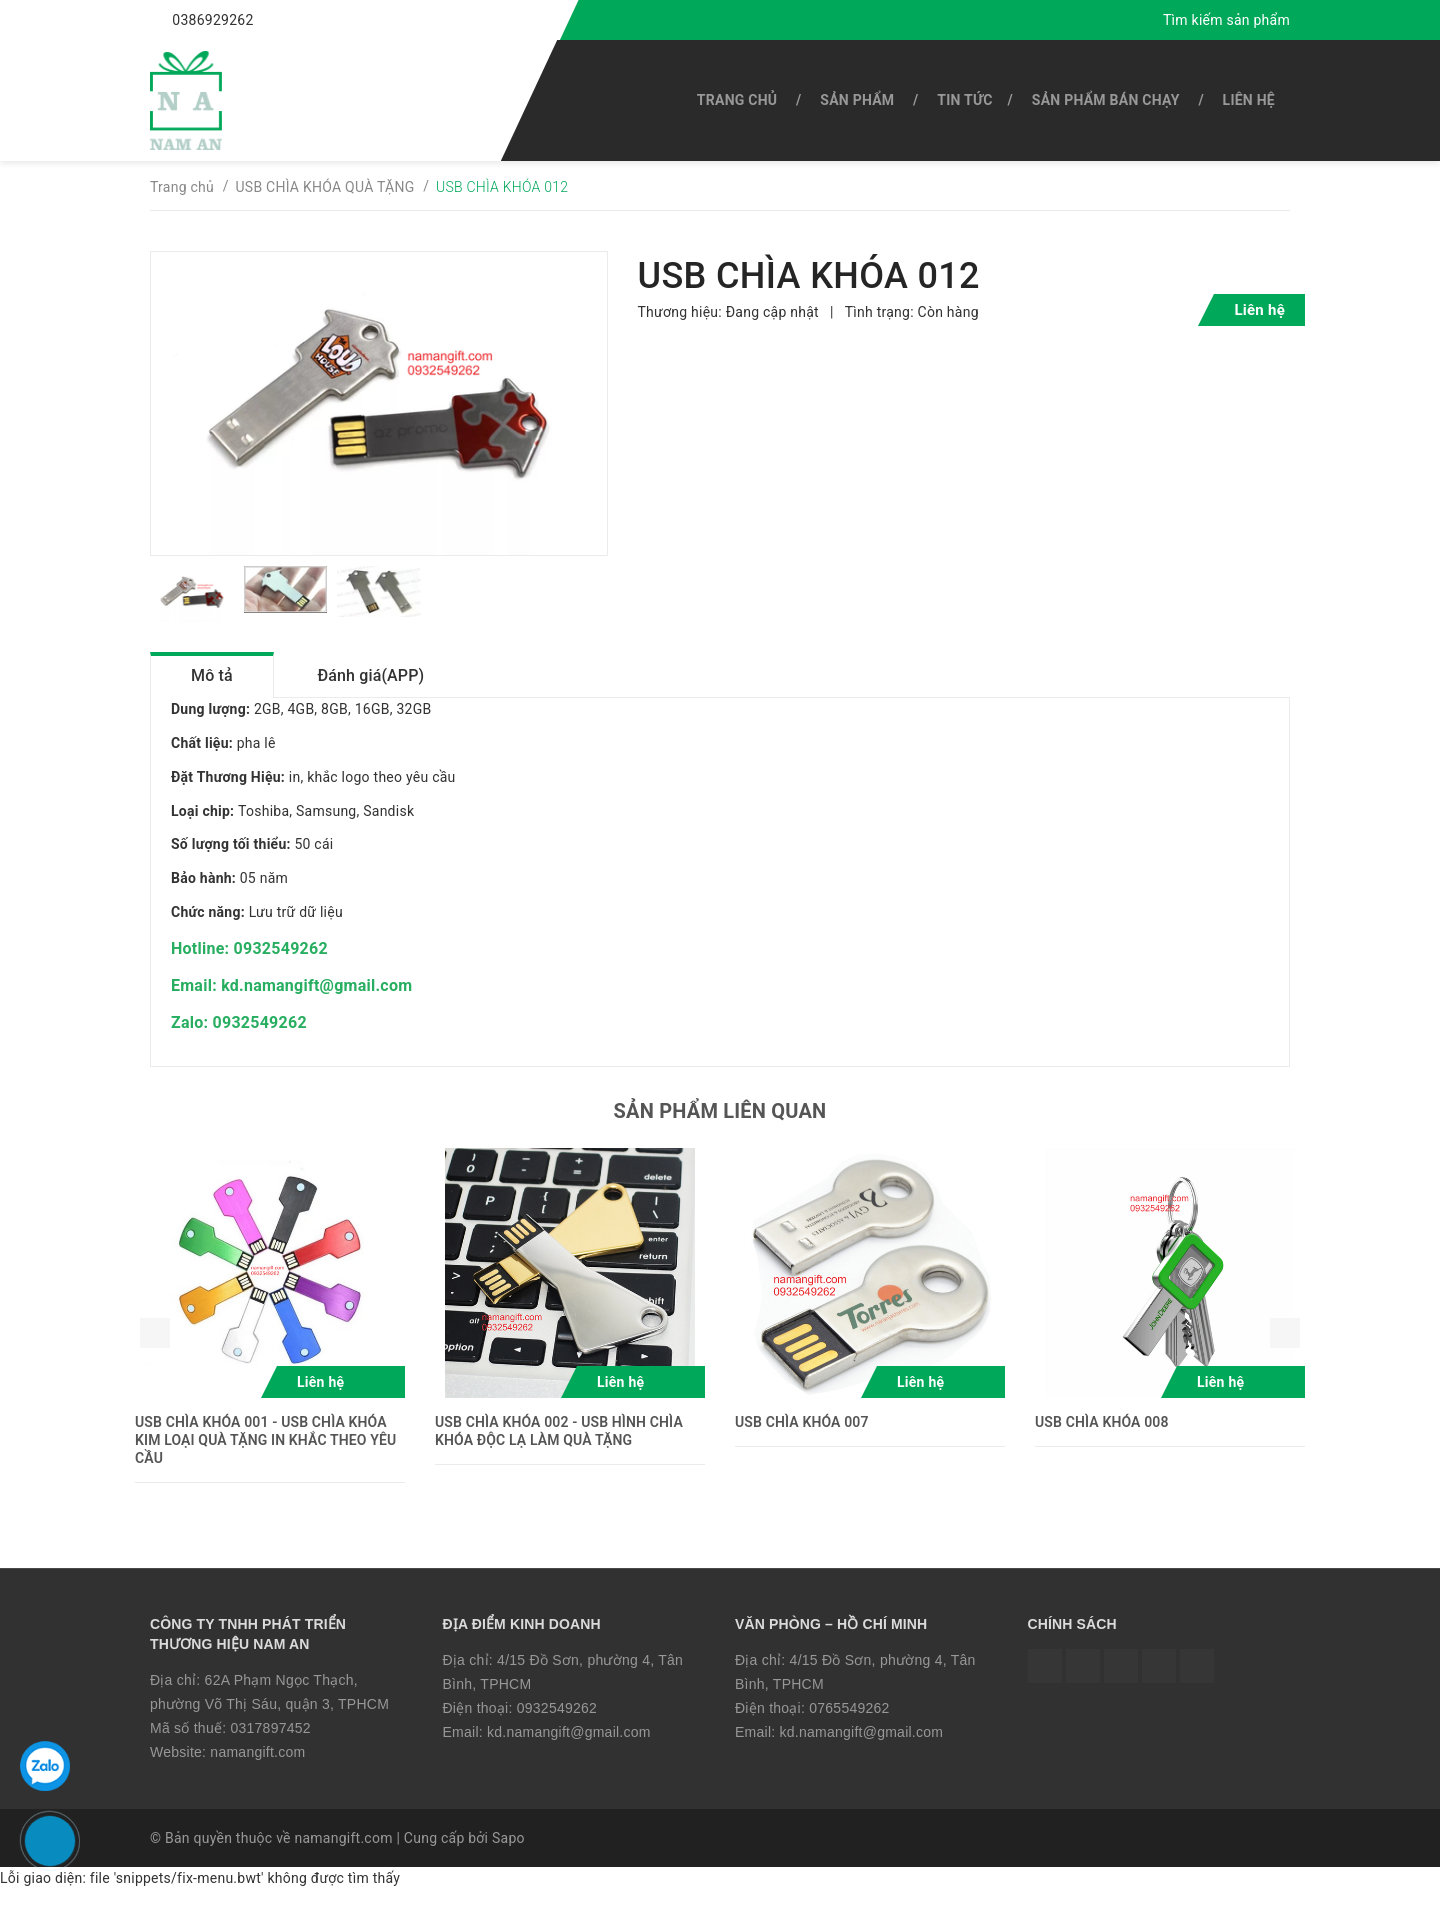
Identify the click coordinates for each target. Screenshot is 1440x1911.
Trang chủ (737, 100)
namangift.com (257, 1771)
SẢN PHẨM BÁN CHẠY (1106, 100)
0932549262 (557, 1728)
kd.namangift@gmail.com (569, 1751)
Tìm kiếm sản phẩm (1226, 20)
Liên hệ (1249, 100)
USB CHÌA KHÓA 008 (1102, 1442)
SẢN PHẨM (857, 100)
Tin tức (964, 100)
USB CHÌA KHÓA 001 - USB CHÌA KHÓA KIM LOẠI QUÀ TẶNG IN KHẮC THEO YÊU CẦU (265, 1460)
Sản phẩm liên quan (720, 1131)
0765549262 (849, 1728)
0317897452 (270, 1748)
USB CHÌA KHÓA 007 (802, 1442)
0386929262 (212, 20)
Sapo (508, 1858)
